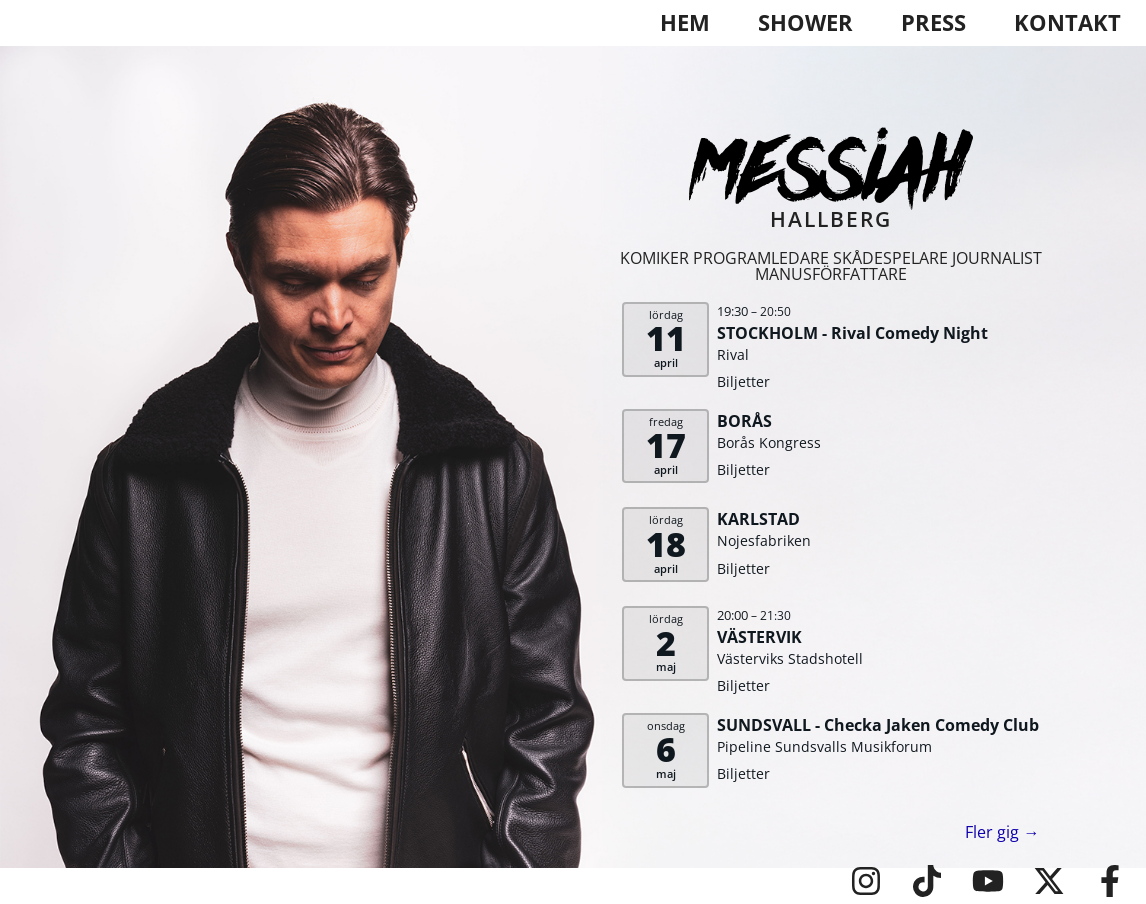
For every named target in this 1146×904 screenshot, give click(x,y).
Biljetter (743, 381)
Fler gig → (1002, 832)
